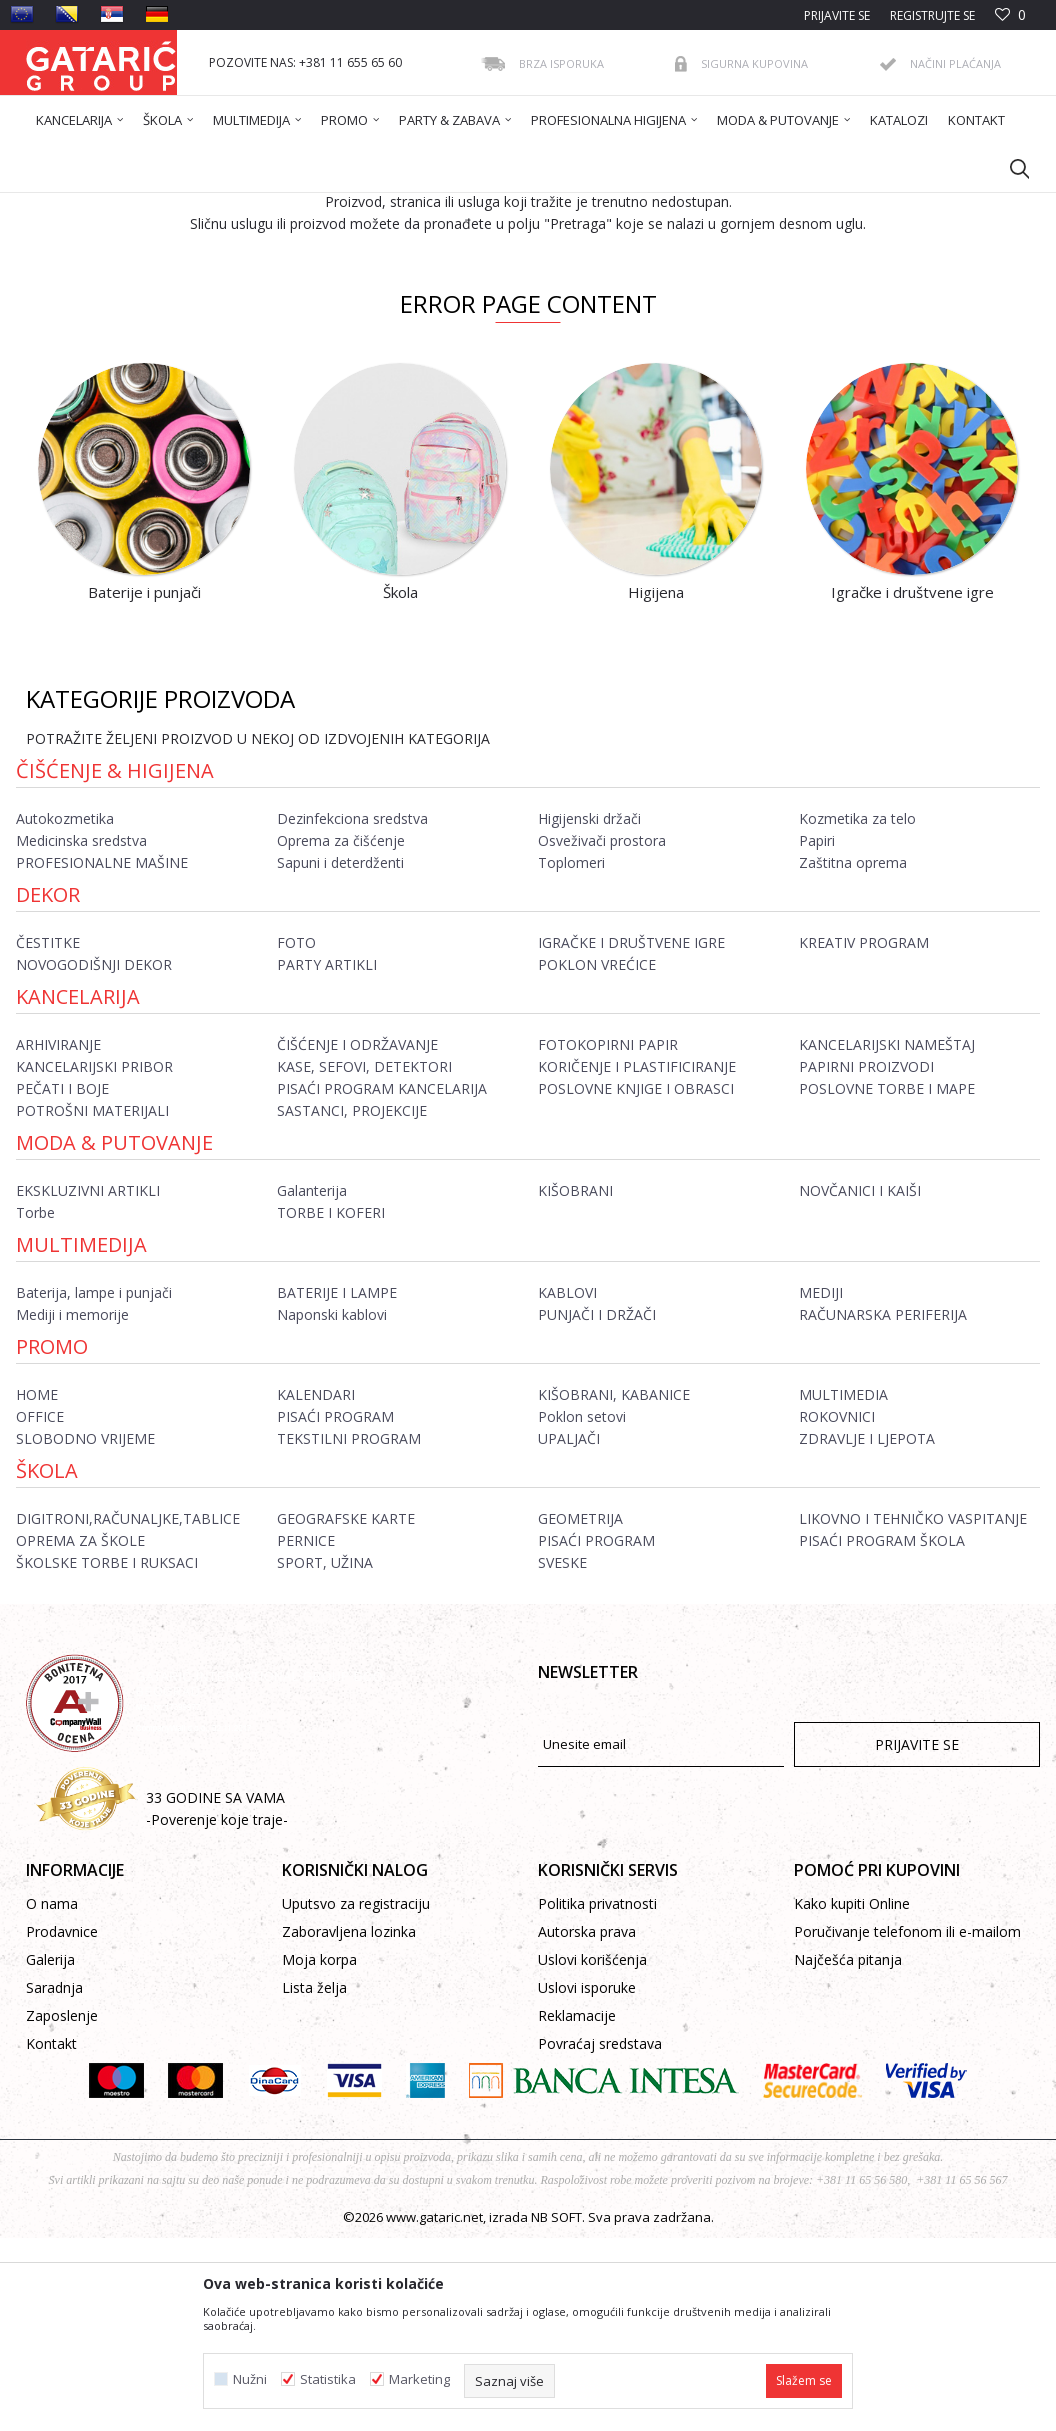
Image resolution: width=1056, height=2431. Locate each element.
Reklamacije (577, 2208)
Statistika (328, 2379)
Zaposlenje (62, 2208)
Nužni (250, 2379)
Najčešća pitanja (848, 2152)
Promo (52, 1539)
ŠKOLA (47, 1663)
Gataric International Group (104, 205)
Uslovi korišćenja (592, 2152)
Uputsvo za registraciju (356, 2096)
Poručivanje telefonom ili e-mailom (907, 2124)
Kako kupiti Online (852, 2096)
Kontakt (51, 2236)
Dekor (48, 1087)
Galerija (50, 2152)
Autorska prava (587, 2124)
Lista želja (314, 2180)
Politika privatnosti (597, 2096)
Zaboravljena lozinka (349, 2124)
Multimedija (81, 1437)
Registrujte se (932, 15)
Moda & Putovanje (114, 1335)
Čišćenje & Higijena (115, 963)
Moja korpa (319, 2152)
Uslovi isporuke (587, 2180)
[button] (1010, 168)
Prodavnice (62, 2124)
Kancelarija (78, 1189)
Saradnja (54, 2180)
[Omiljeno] (1010, 15)
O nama (52, 2096)
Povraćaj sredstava (600, 2236)
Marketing (419, 2379)
